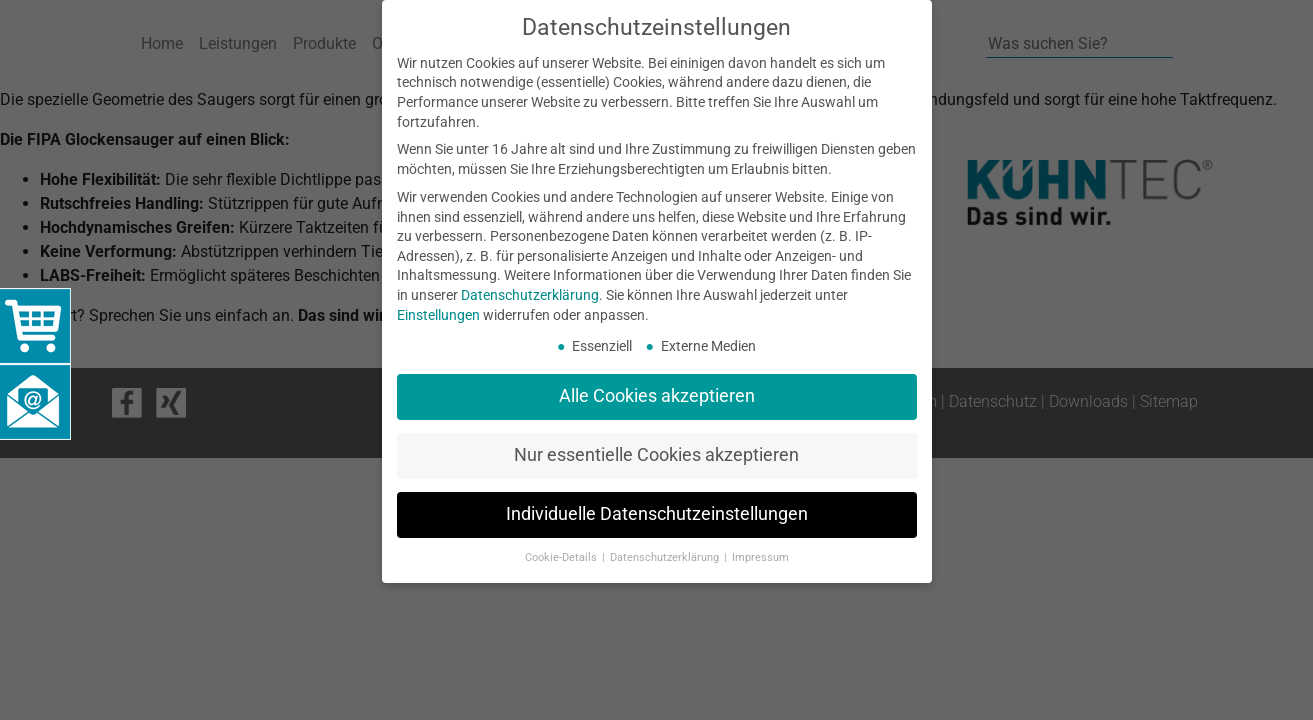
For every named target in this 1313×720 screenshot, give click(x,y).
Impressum (760, 557)
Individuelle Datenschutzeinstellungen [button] (657, 514)
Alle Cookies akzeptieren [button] (657, 396)
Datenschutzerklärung (530, 295)
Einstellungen (438, 315)
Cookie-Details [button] (562, 557)
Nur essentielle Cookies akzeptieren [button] (656, 455)
